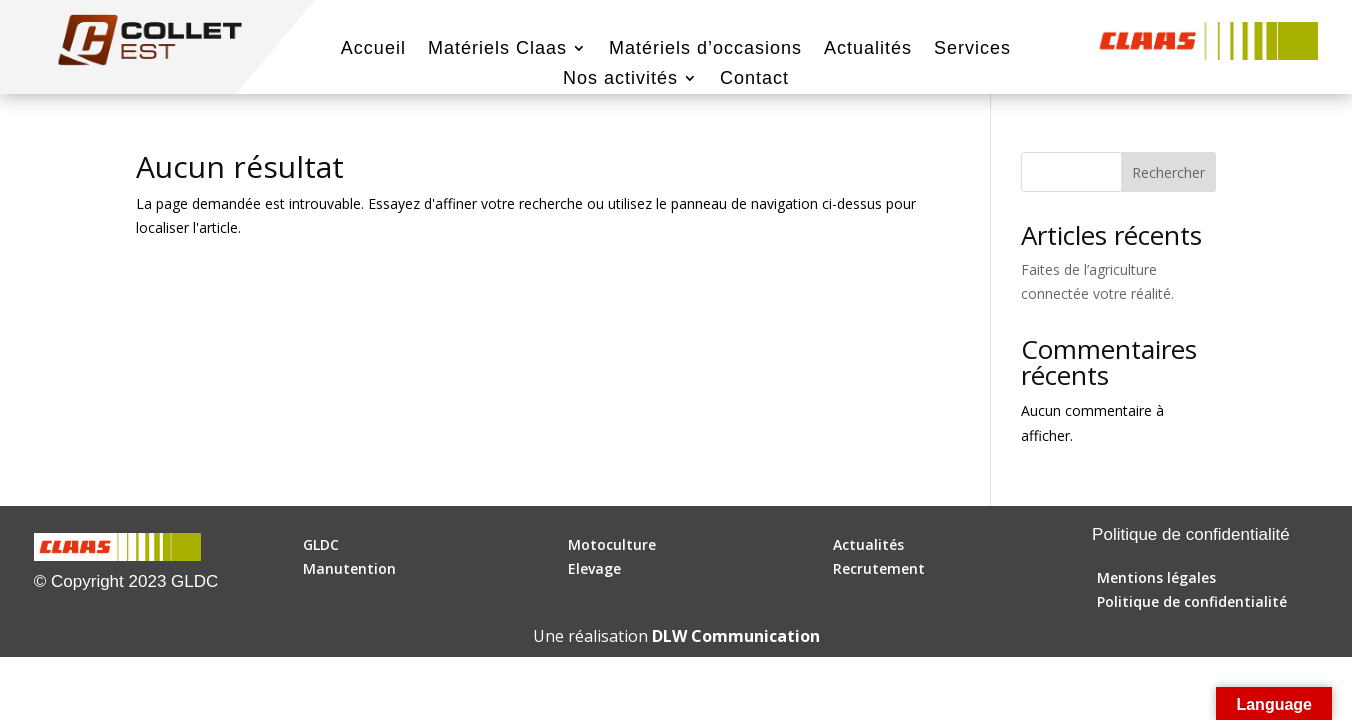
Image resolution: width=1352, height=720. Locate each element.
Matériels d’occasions (705, 49)
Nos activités (620, 79)
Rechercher (1168, 172)
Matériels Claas (497, 49)
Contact (754, 79)
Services (972, 49)
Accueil (373, 49)
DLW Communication (736, 636)
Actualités (868, 49)
